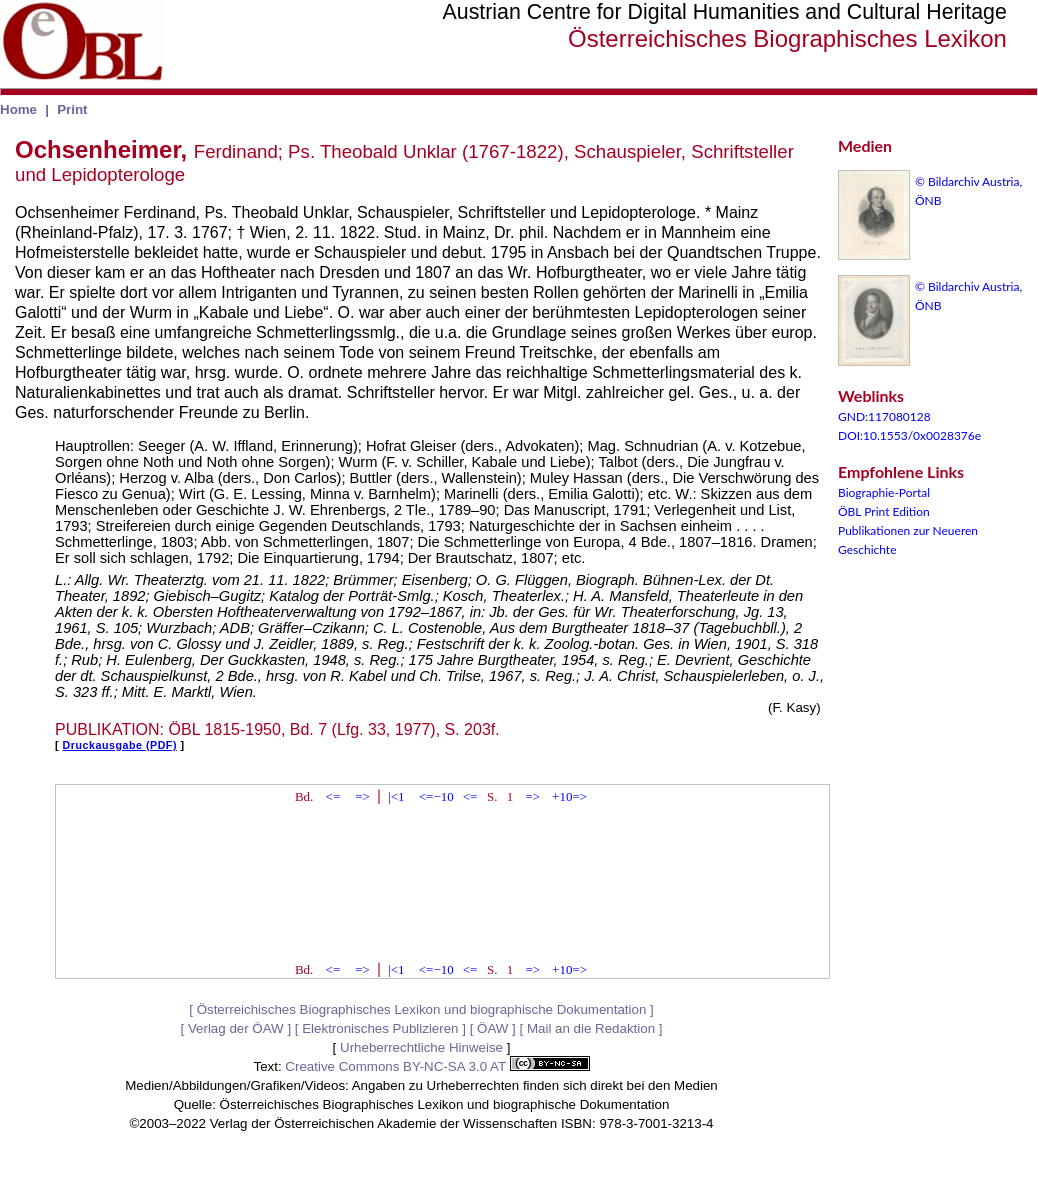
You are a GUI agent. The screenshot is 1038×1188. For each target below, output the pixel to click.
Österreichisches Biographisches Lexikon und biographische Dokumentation (422, 1009)
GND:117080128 (884, 416)
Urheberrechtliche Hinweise (421, 1047)
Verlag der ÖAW (236, 1028)
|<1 (396, 796)
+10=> (569, 796)
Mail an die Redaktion (591, 1028)
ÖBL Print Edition (884, 511)
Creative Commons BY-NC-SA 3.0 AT (437, 1066)
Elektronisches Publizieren (380, 1028)
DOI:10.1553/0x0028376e (909, 435)
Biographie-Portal (884, 492)
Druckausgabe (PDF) (120, 745)
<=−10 (436, 796)
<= (333, 796)
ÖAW (492, 1028)
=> (362, 796)
